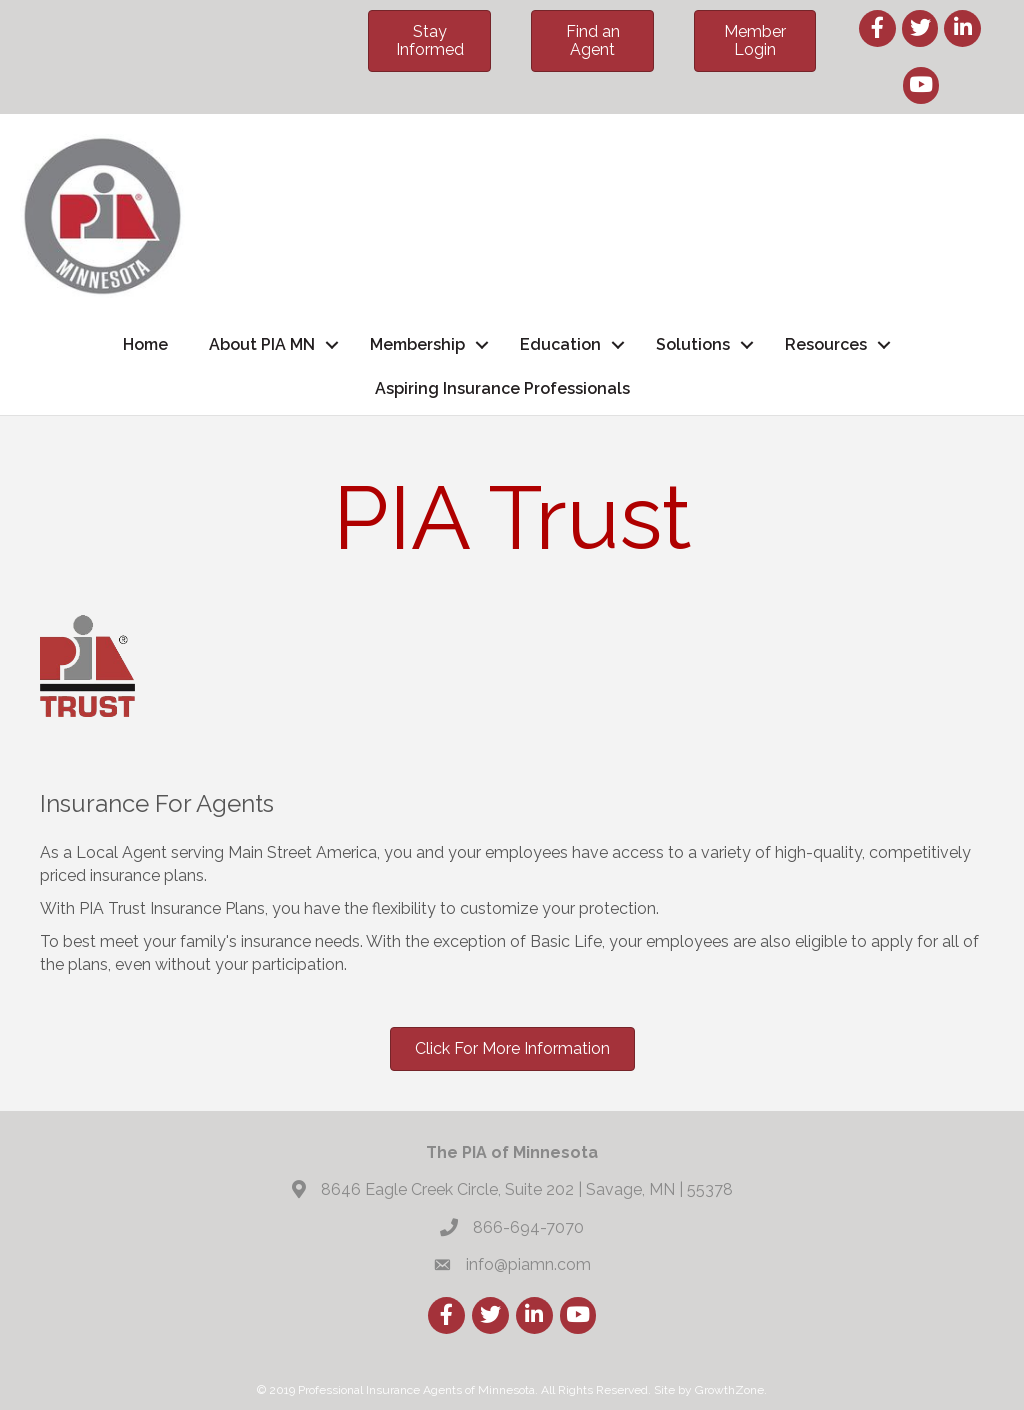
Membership (417, 344)
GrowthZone (729, 1390)
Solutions (693, 344)
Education (560, 344)
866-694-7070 (528, 1227)
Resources (826, 344)
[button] (430, 41)
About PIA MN (262, 344)
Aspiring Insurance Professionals (502, 388)
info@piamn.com (528, 1264)
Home (145, 344)
